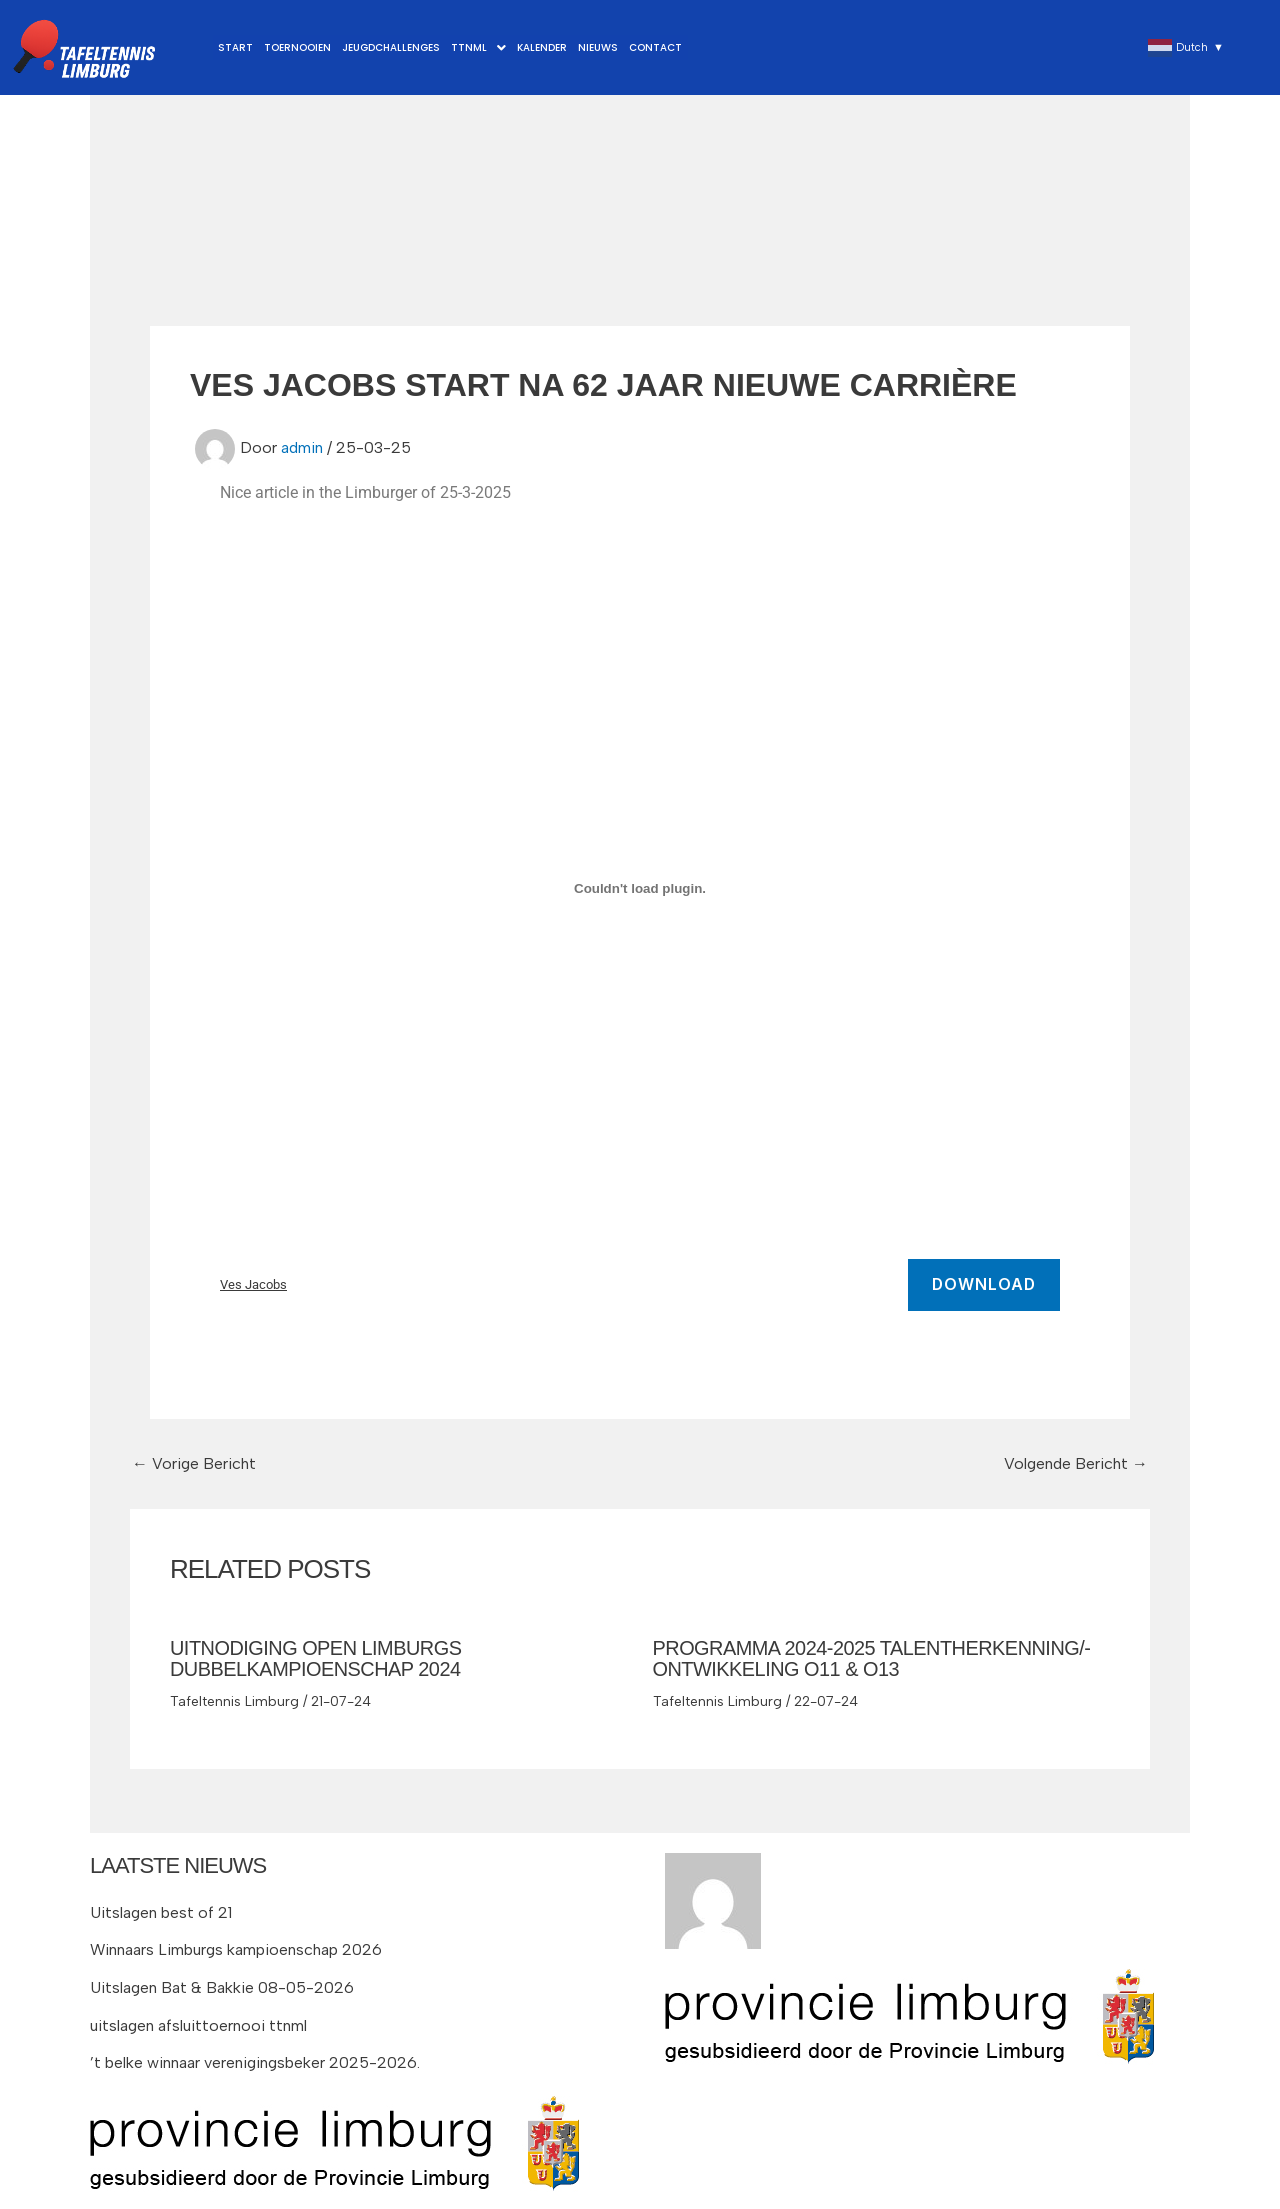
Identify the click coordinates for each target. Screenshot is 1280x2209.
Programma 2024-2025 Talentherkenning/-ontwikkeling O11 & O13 (873, 1658)
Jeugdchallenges (389, 47)
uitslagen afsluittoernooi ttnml (199, 2022)
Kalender (538, 47)
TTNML (475, 47)
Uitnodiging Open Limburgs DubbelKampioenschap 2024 (316, 1658)
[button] (475, 48)
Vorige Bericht (194, 1464)
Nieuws (593, 47)
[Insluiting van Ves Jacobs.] (640, 889)
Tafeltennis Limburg (234, 1698)
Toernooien (296, 47)
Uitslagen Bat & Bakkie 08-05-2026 (222, 1984)
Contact (649, 47)
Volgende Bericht (1075, 1464)
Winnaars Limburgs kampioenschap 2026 (237, 1947)
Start (235, 47)
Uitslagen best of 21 (161, 1909)
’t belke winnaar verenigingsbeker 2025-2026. (256, 2059)
